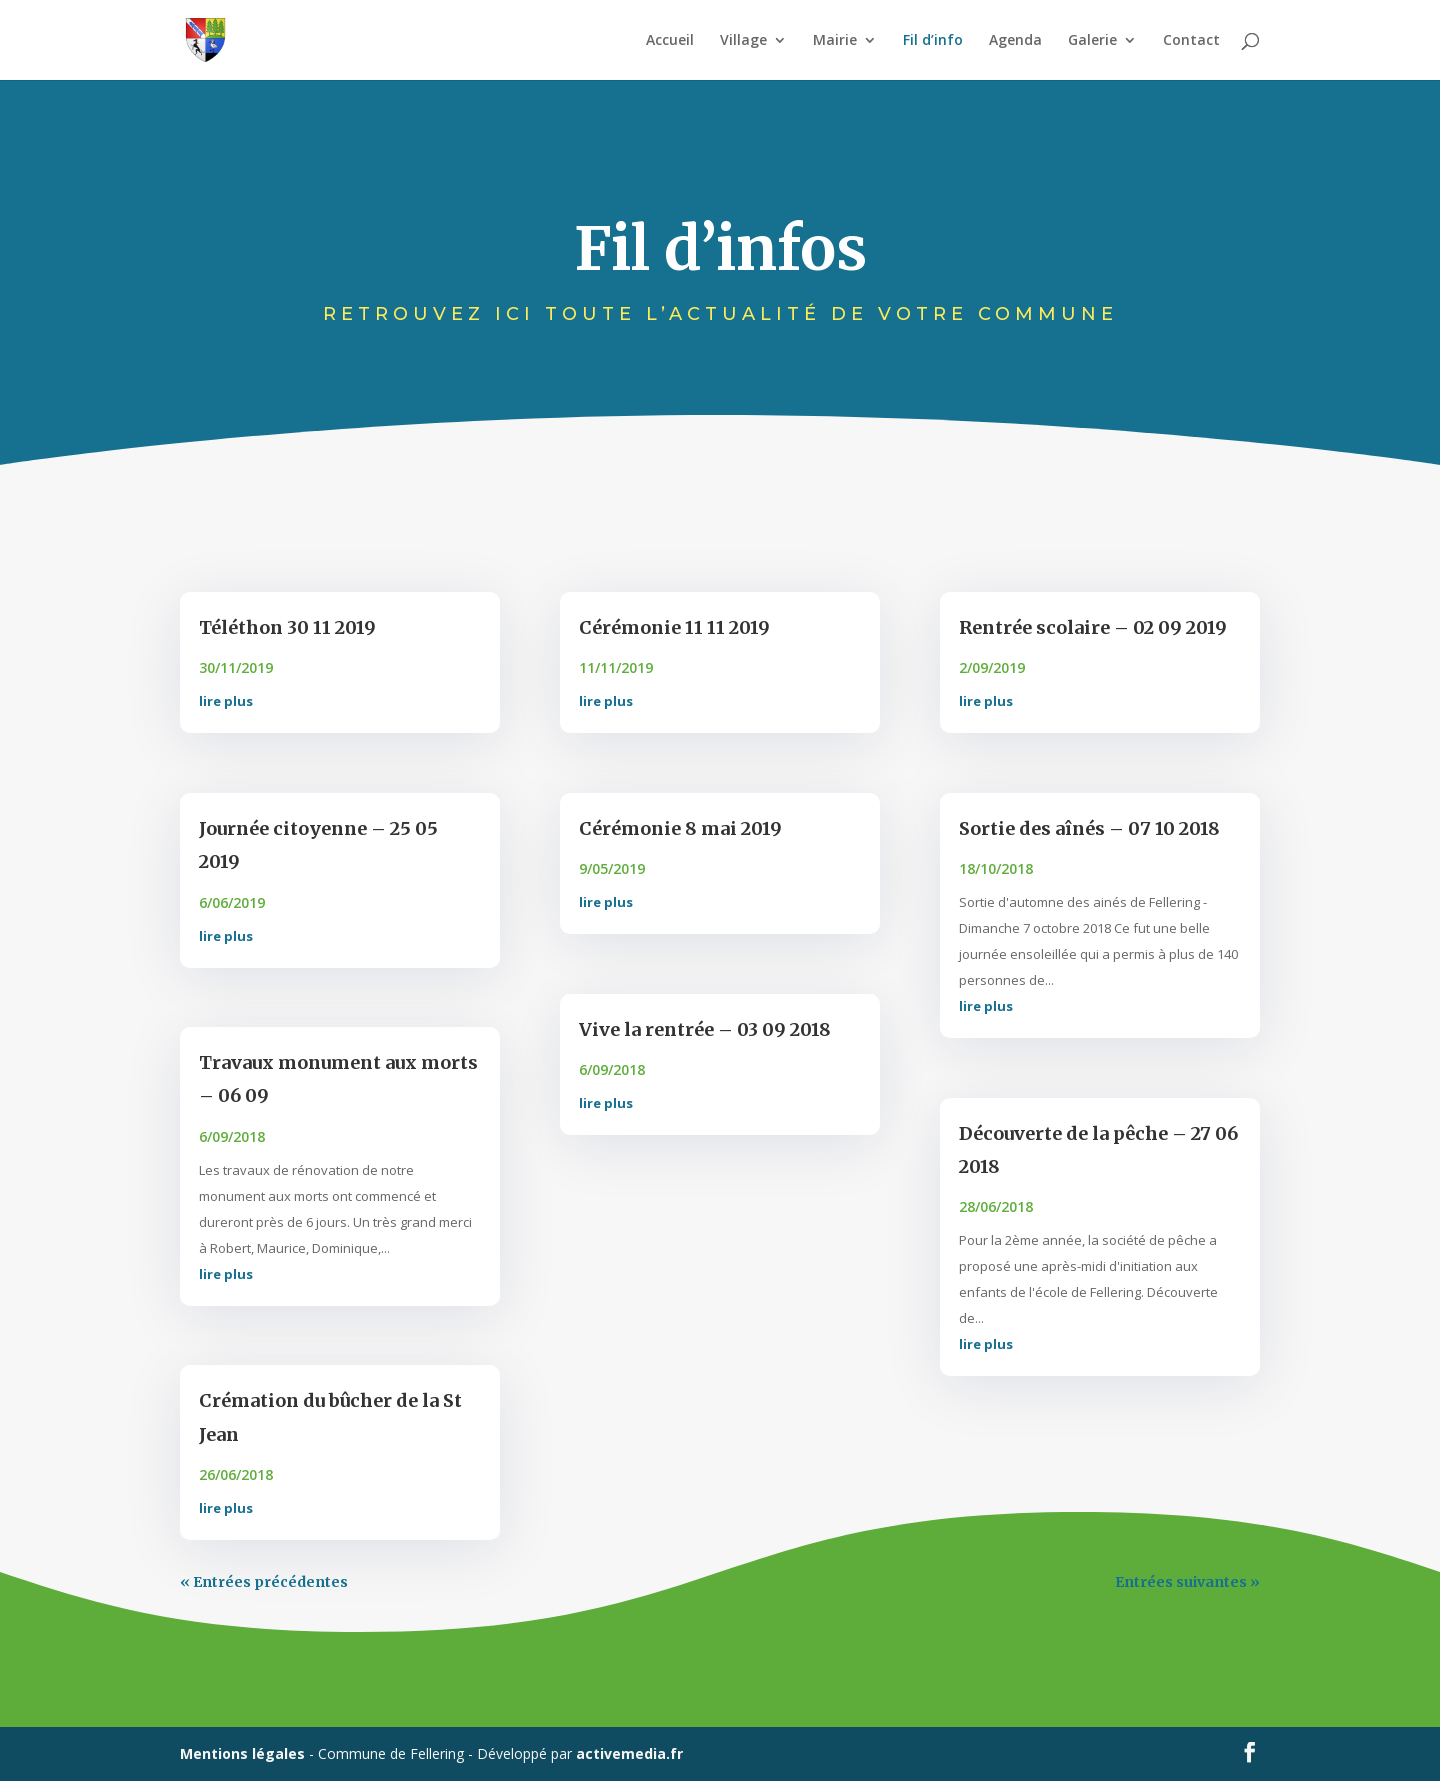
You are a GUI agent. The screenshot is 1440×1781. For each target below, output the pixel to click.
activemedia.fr (629, 1753)
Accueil (670, 41)
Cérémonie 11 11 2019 (674, 627)
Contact (1191, 41)
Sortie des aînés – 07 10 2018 (1089, 828)
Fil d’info (933, 41)
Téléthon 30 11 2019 (287, 627)
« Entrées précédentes (264, 1582)
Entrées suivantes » (1187, 1582)
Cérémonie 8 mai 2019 (680, 828)
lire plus (226, 701)
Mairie (835, 41)
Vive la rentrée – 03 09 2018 (705, 1029)
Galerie (1092, 41)
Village (743, 41)
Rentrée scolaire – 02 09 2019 (1093, 627)
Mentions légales (242, 1753)
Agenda (1015, 41)
